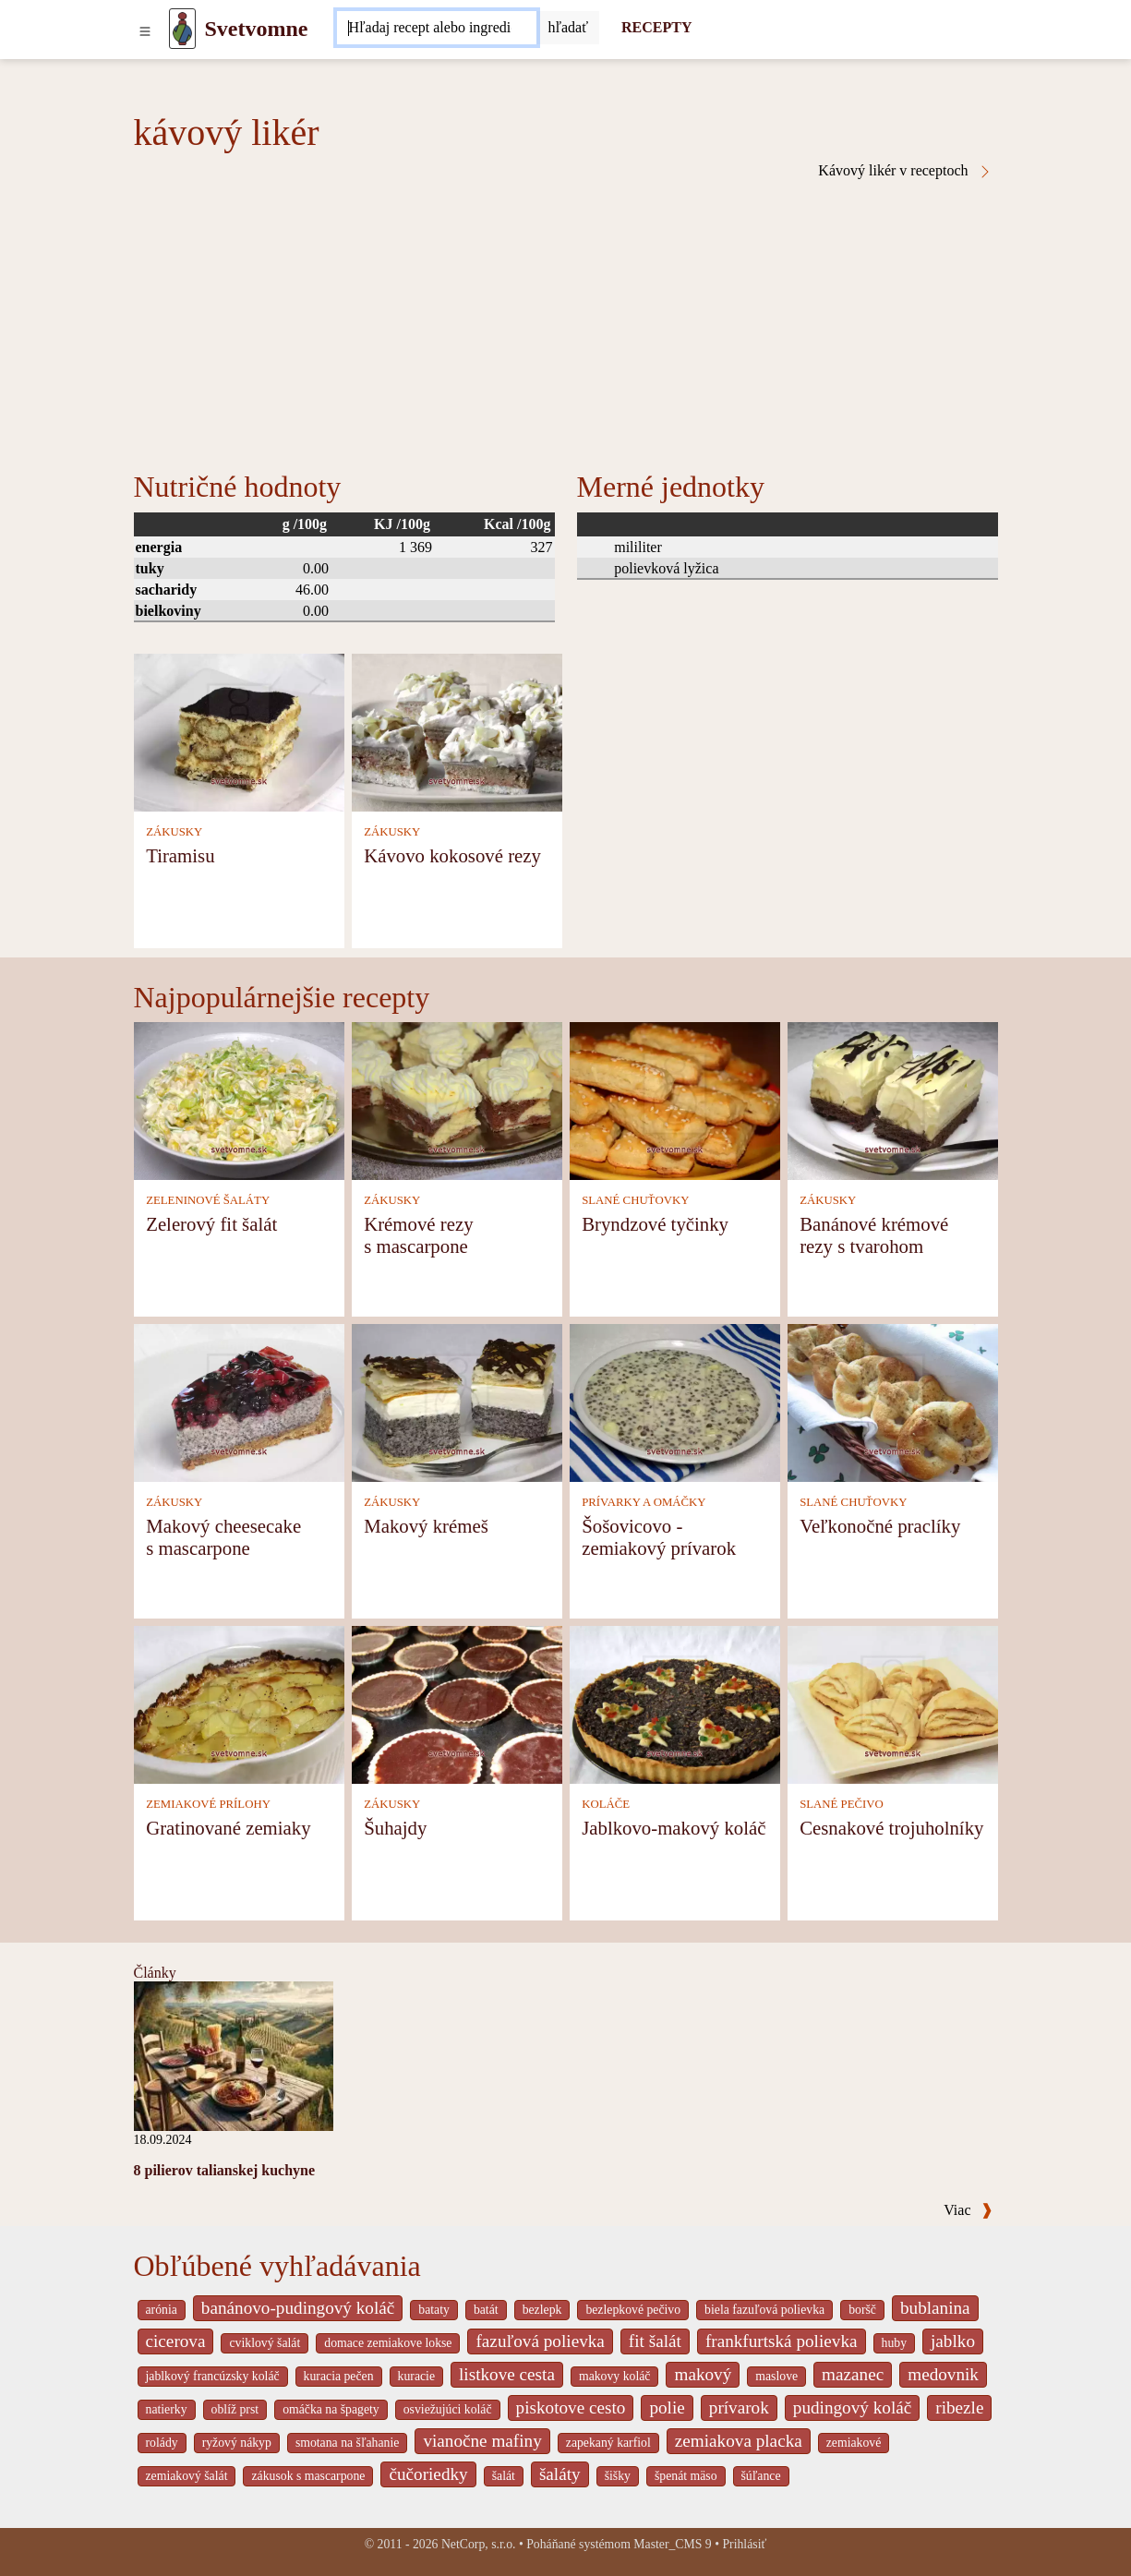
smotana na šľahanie (347, 2443)
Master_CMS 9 (672, 2544)
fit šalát (655, 2341)
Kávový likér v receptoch (905, 171)
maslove (776, 2376)
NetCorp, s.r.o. (478, 2544)
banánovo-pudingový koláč (297, 2307)
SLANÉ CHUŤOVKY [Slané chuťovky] (635, 1200)
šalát (503, 2476)
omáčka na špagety (331, 2409)
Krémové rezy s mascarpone (418, 1235)
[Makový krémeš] (457, 1401)
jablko (953, 2341)
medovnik (943, 2374)
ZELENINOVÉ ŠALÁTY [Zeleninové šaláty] (208, 1200)
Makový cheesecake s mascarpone (223, 1537)
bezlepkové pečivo (632, 2310)
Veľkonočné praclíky (880, 1525)
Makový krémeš (426, 1525)
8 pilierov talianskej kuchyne (225, 2170)
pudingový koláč (852, 2407)
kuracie (416, 2376)
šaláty (560, 2474)
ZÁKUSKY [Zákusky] (174, 831)
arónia (161, 2310)
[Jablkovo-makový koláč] (675, 1703)
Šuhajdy (395, 1827)
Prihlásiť (744, 2544)
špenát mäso (686, 2476)
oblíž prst (235, 2409)
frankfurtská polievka (781, 2341)
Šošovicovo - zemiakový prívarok (659, 1537)
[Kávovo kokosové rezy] (457, 731)
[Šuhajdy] (457, 1703)
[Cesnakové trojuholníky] (893, 1703)
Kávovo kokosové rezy (452, 855)
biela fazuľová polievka (764, 2310)
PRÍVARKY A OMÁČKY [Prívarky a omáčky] (643, 1502)
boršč (862, 2310)
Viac (968, 2210)
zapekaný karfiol (608, 2443)
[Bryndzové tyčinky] (675, 1099)
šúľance (761, 2476)
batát (486, 2310)
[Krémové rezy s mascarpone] (457, 1099)
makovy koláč (615, 2376)
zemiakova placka (738, 2440)
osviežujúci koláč (447, 2409)
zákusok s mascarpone (308, 2476)
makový (702, 2374)
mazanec (853, 2374)
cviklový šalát (264, 2343)
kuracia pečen (339, 2376)
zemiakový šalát (187, 2476)
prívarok (739, 2407)
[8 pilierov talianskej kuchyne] (233, 2055)
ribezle (959, 2407)
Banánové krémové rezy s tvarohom (874, 1235)
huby (895, 2343)
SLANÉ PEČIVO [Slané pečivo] (842, 1804)
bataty (434, 2310)
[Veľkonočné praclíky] (893, 1401)
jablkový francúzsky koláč (213, 2376)
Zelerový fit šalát (211, 1223)
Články (155, 1972)
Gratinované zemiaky (228, 1827)
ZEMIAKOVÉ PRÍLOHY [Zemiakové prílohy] (208, 1804)
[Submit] (567, 27)
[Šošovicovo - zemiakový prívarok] (675, 1401)
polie (666, 2407)
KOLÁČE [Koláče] (606, 1804)
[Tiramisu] (239, 731)
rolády (162, 2443)
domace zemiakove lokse (387, 2343)
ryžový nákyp (236, 2443)
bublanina (935, 2307)
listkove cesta (507, 2374)
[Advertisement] (566, 317)
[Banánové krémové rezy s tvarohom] (893, 1099)
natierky (166, 2409)
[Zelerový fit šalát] (239, 1099)
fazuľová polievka (539, 2341)
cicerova (176, 2341)
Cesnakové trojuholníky (891, 1827)
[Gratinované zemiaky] (239, 1703)
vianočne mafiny (482, 2440)
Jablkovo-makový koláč (673, 1827)
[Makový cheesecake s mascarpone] (239, 1401)
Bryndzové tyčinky (655, 1223)
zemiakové (854, 2443)
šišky (618, 2476)
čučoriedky (428, 2474)
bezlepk (542, 2310)
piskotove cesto (571, 2407)
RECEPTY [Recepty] (656, 27)
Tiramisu (180, 855)
